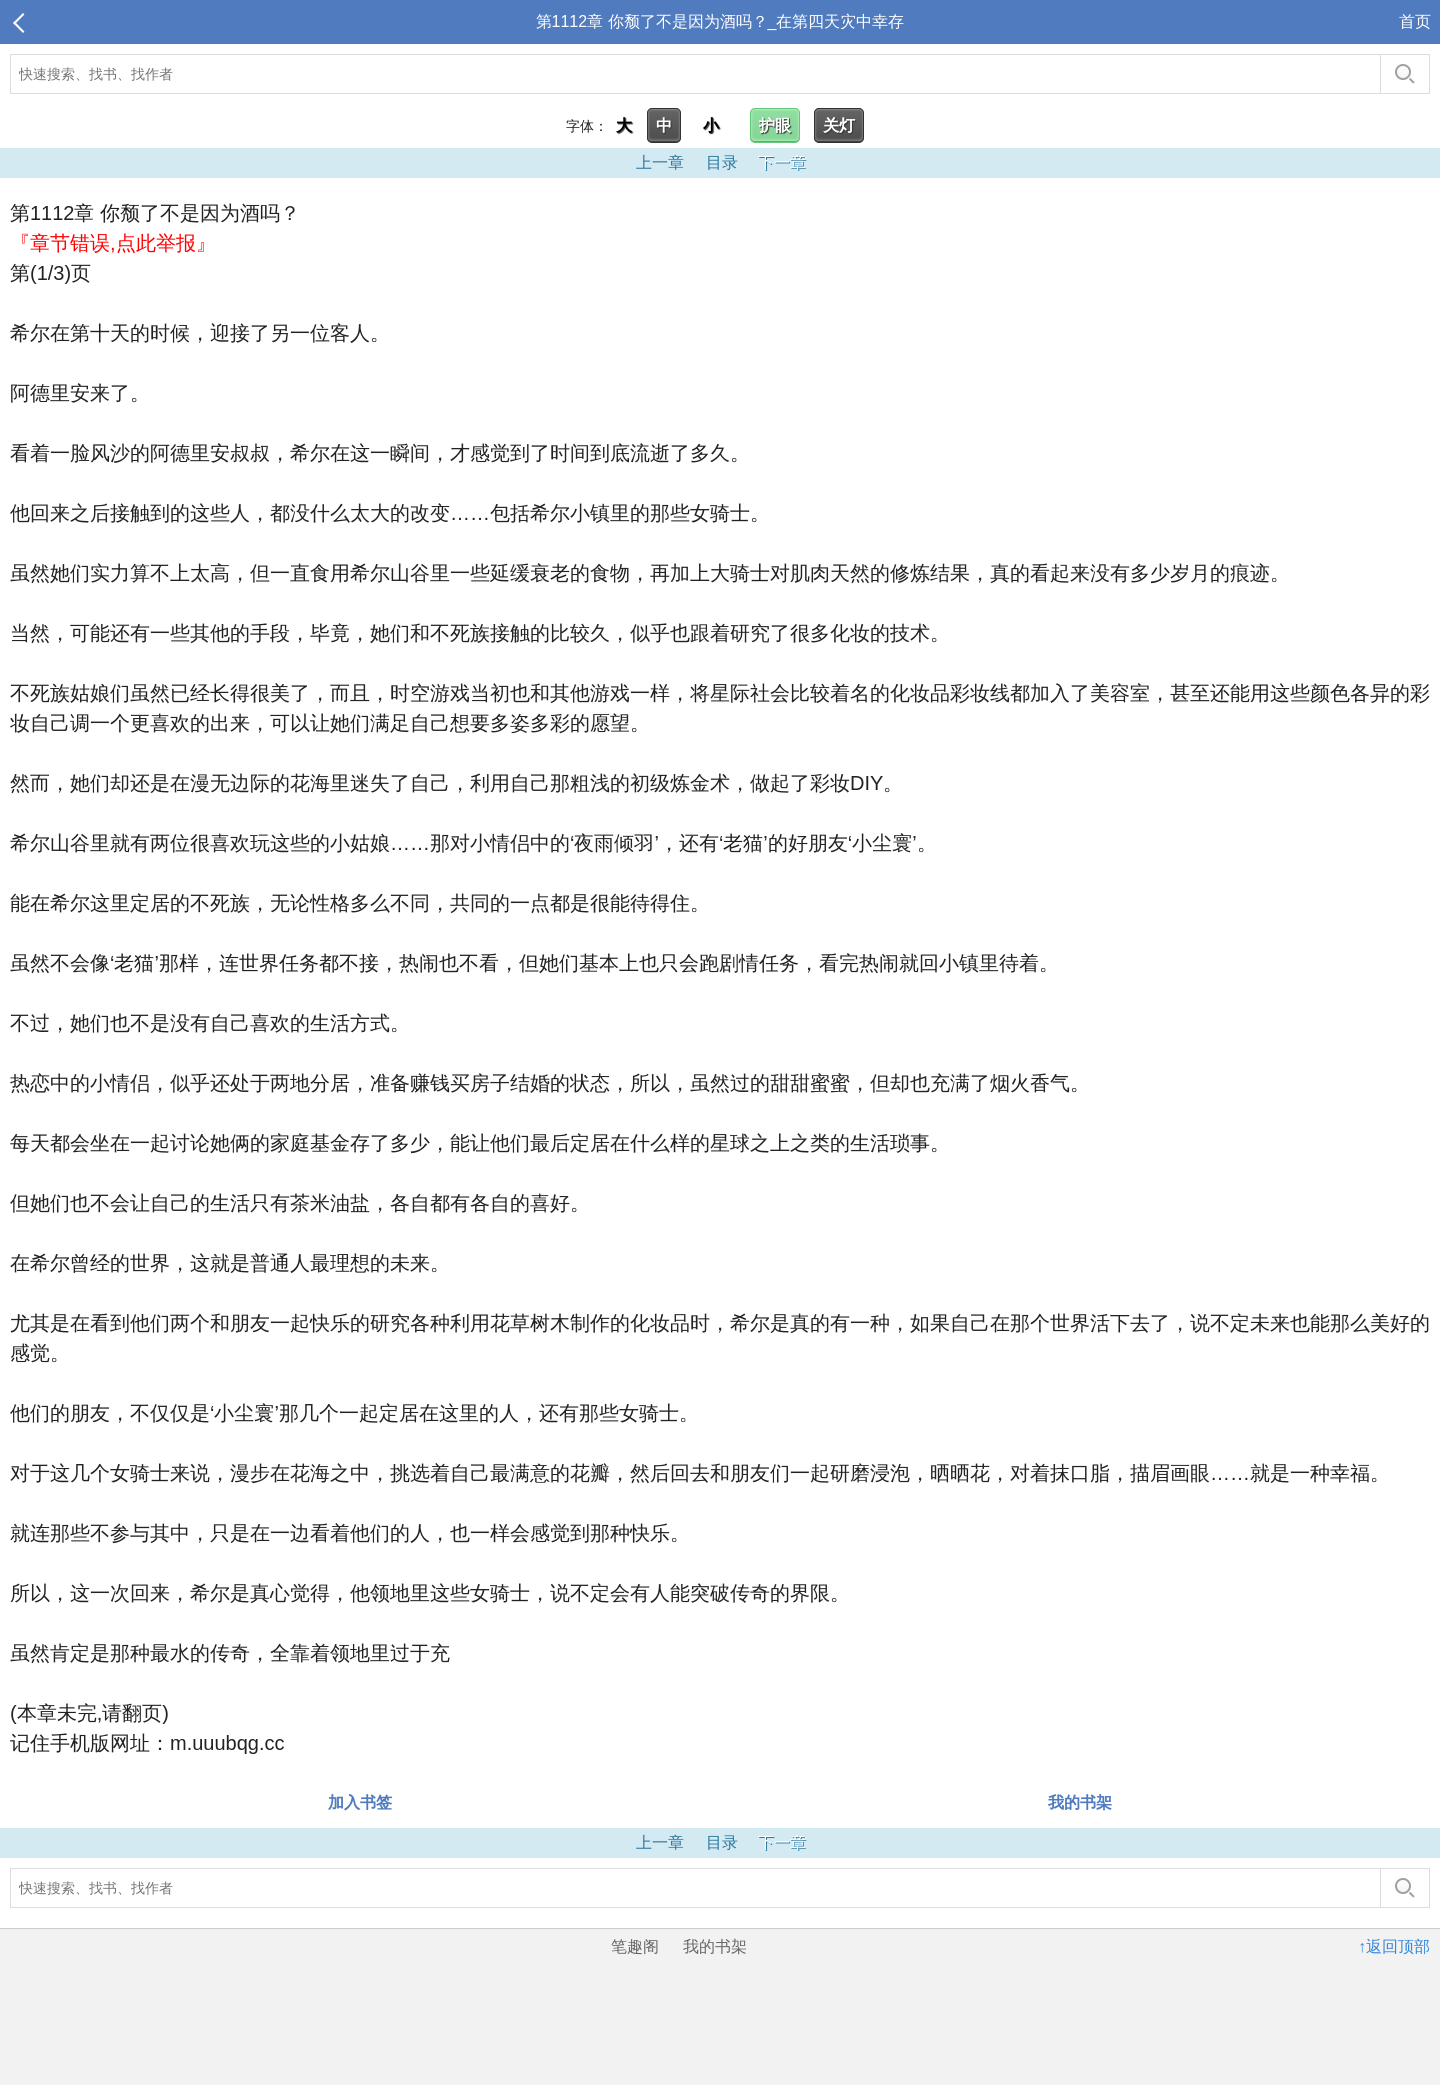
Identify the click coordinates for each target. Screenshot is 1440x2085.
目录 (722, 162)
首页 (1415, 21)
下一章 (782, 162)
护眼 (775, 125)
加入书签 (360, 1802)
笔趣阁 (635, 1946)
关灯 (839, 125)
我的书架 (1080, 1802)
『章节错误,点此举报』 (113, 243)
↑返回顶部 (1394, 1946)
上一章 (660, 162)
